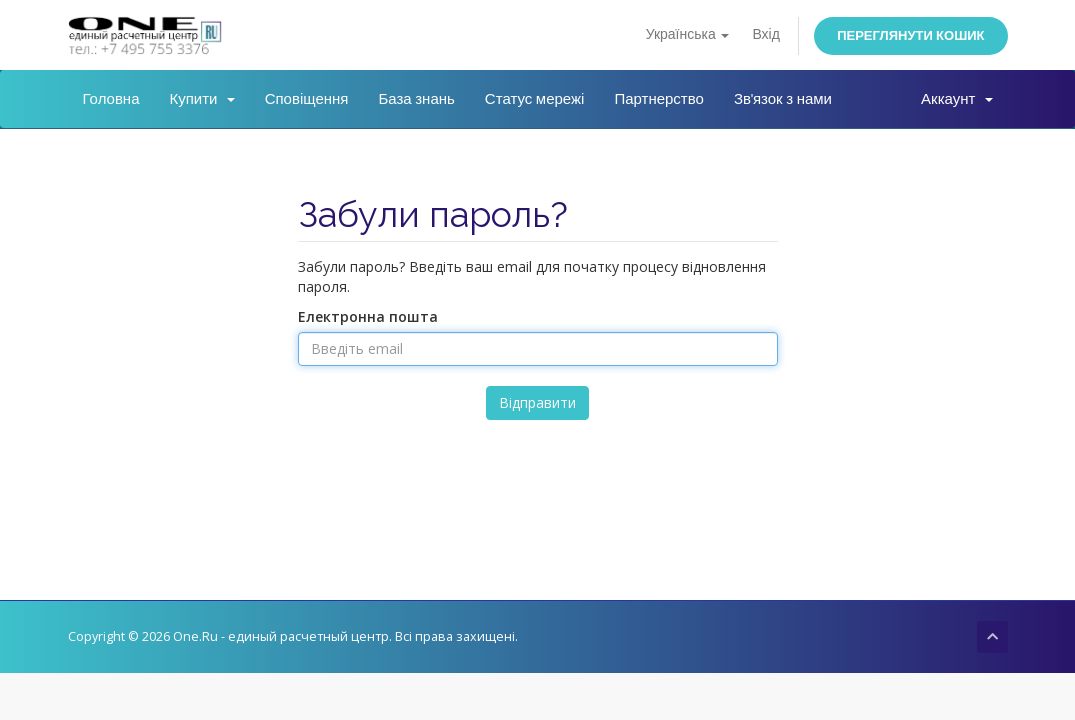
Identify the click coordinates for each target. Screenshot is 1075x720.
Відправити (537, 402)
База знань (416, 99)
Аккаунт (956, 99)
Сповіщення (307, 99)
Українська (687, 34)
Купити (202, 99)
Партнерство (659, 99)
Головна (111, 99)
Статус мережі (535, 99)
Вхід (765, 34)
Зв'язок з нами (783, 99)
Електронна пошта (368, 316)
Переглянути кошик (910, 35)
